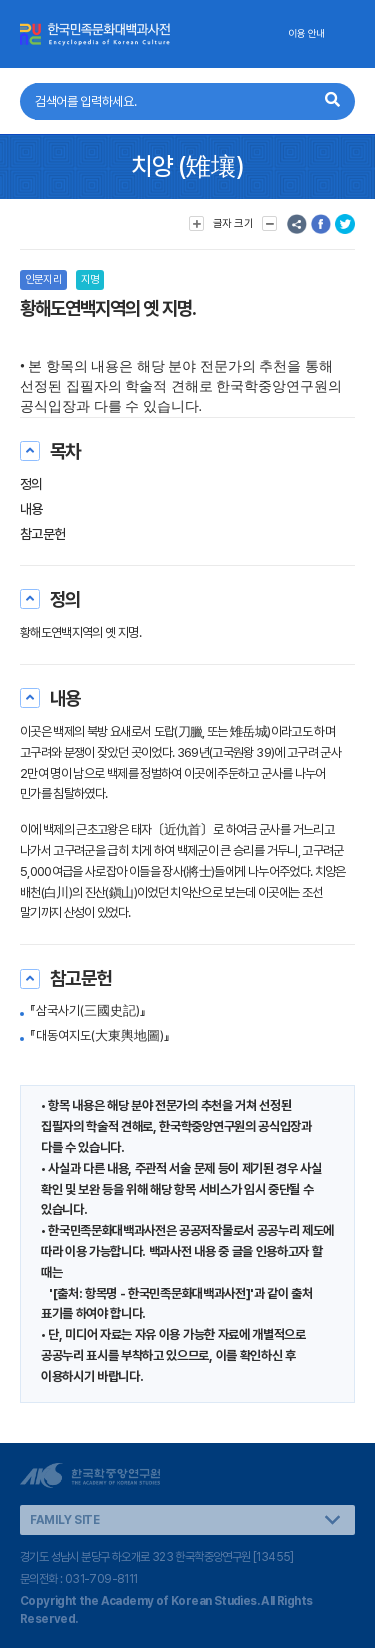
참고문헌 (43, 534)
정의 (31, 484)
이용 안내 (306, 33)
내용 (31, 509)
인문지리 (43, 279)
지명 (90, 279)
